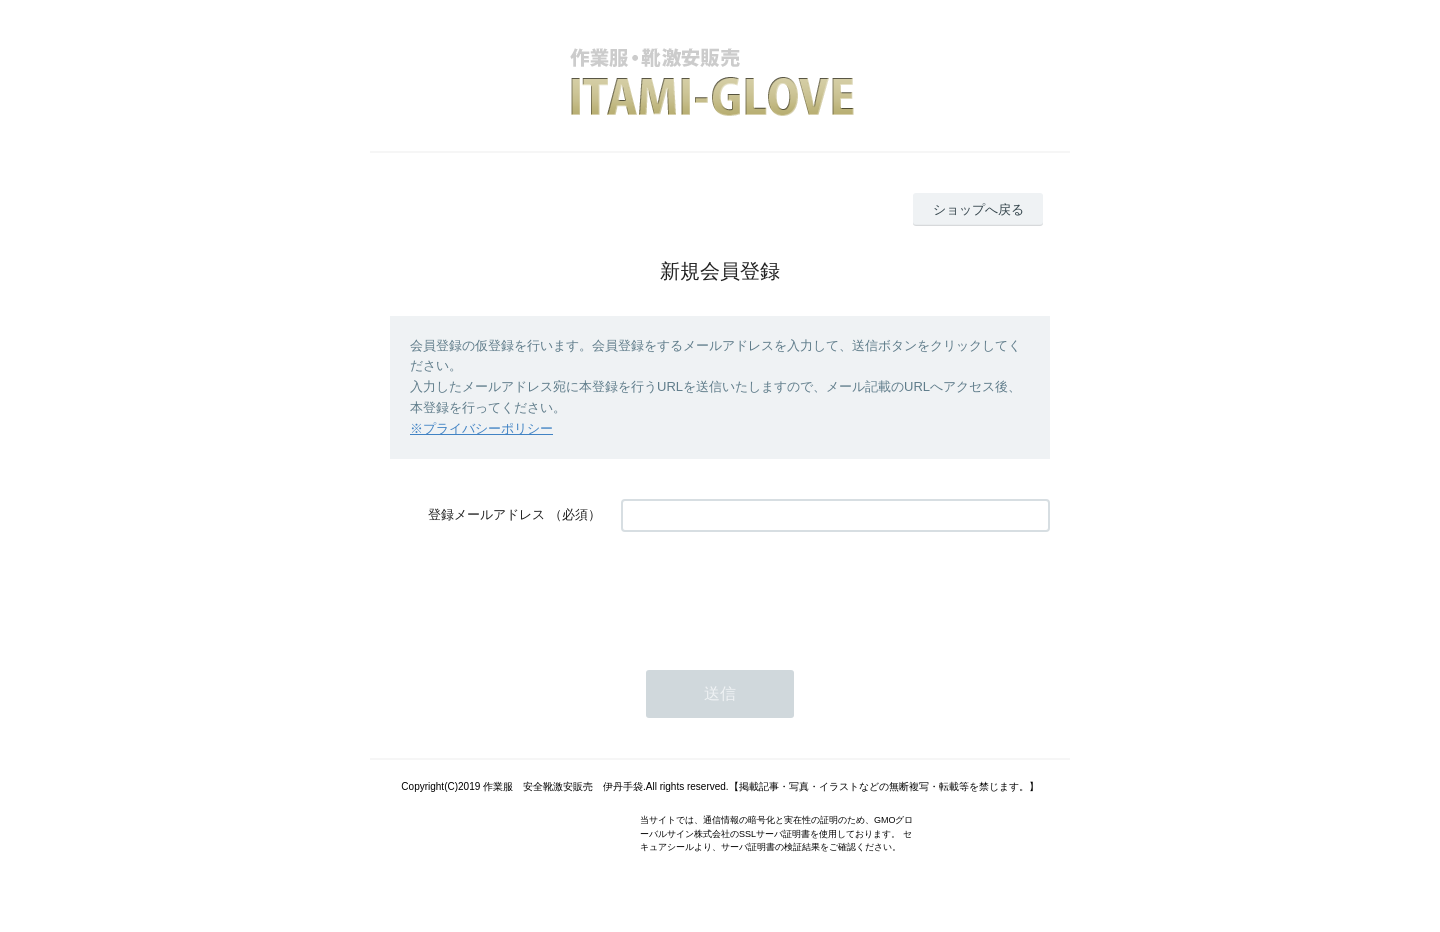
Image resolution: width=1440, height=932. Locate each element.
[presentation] (773, 591)
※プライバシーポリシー (481, 428)
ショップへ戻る (978, 209)
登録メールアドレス (486, 514)
